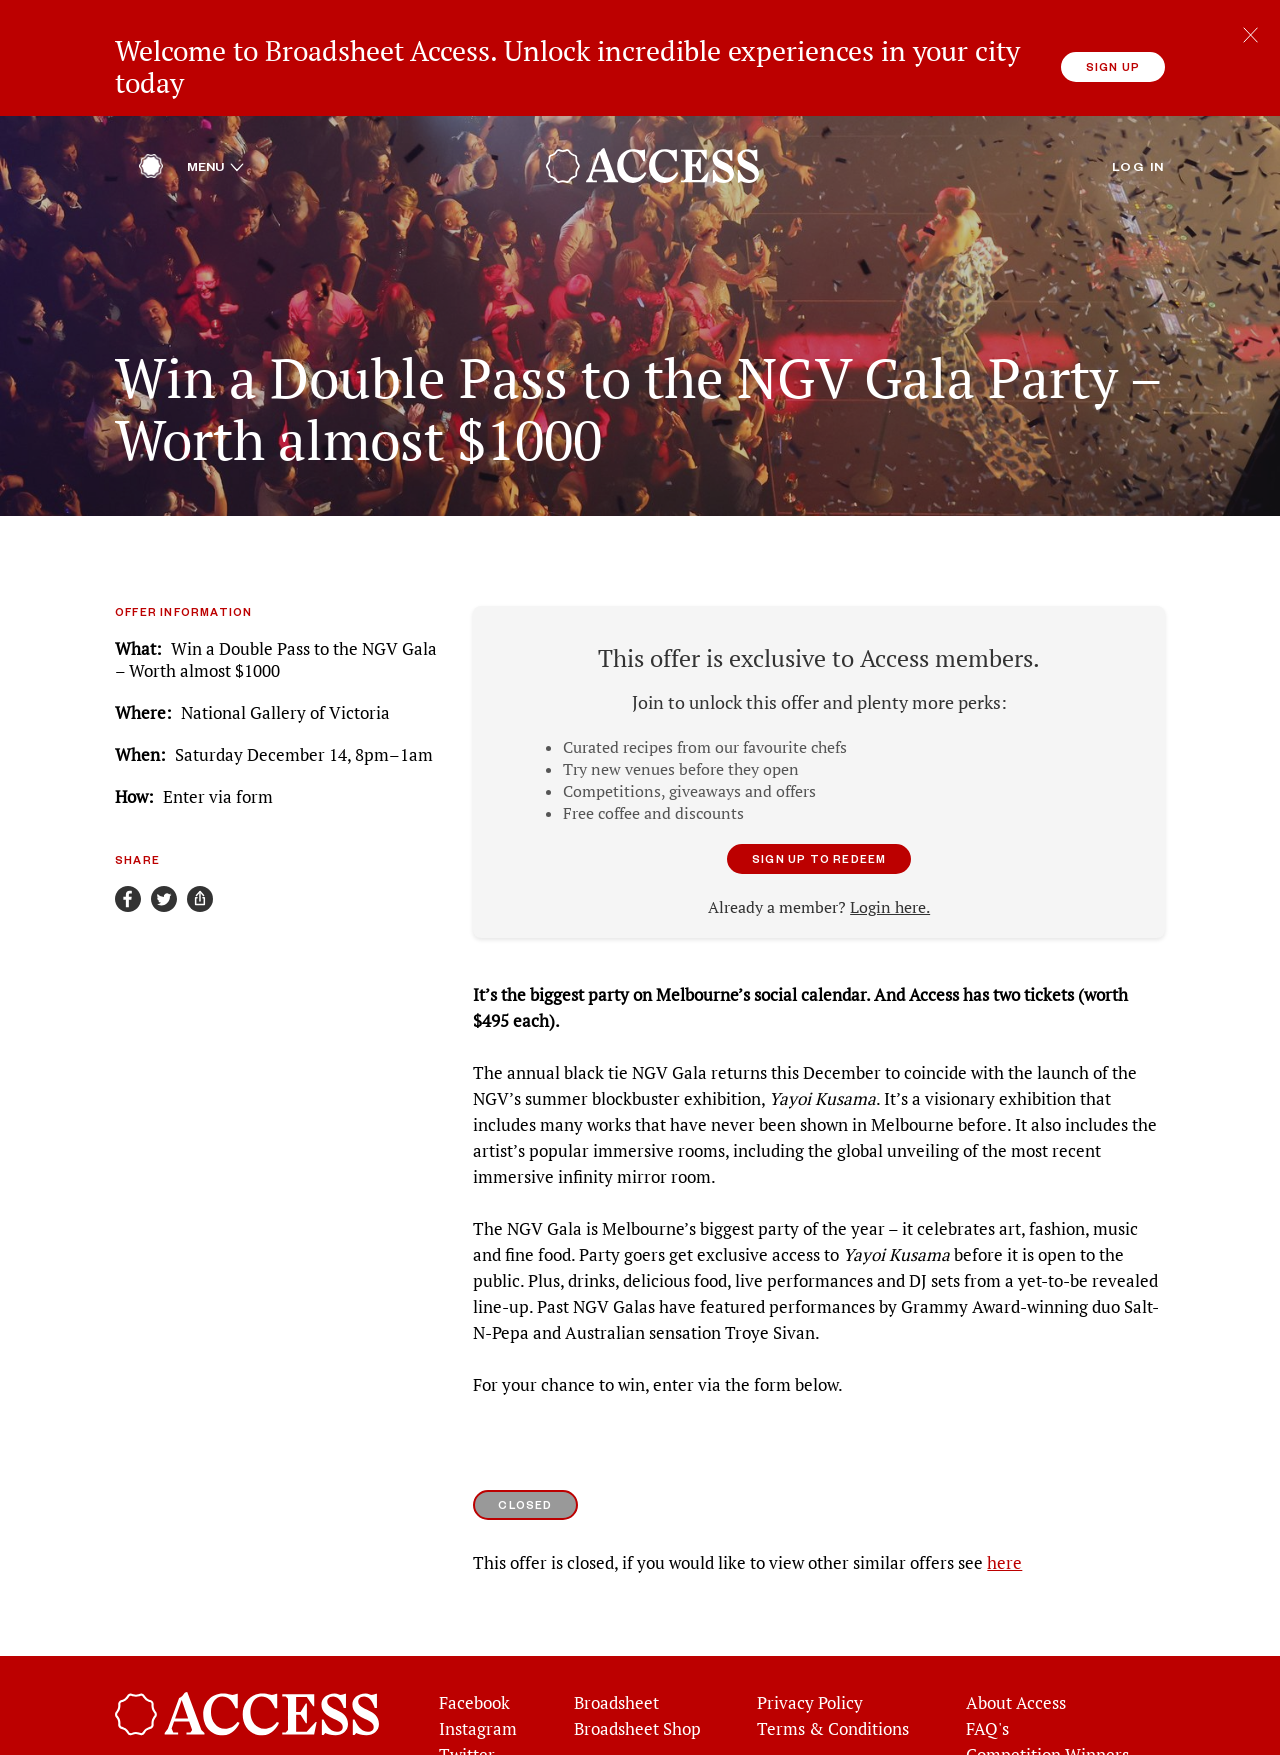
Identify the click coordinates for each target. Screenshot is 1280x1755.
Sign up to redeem (819, 810)
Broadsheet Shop (637, 1681)
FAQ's (987, 1681)
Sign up (1113, 66)
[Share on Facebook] (128, 851)
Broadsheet (616, 1655)
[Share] (200, 851)
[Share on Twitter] (164, 851)
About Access (1016, 1655)
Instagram (478, 1681)
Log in (1138, 118)
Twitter (467, 1707)
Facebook (474, 1655)
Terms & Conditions (833, 1681)
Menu (215, 118)
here (1004, 1515)
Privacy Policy (810, 1655)
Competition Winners (1047, 1707)
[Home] (151, 123)
